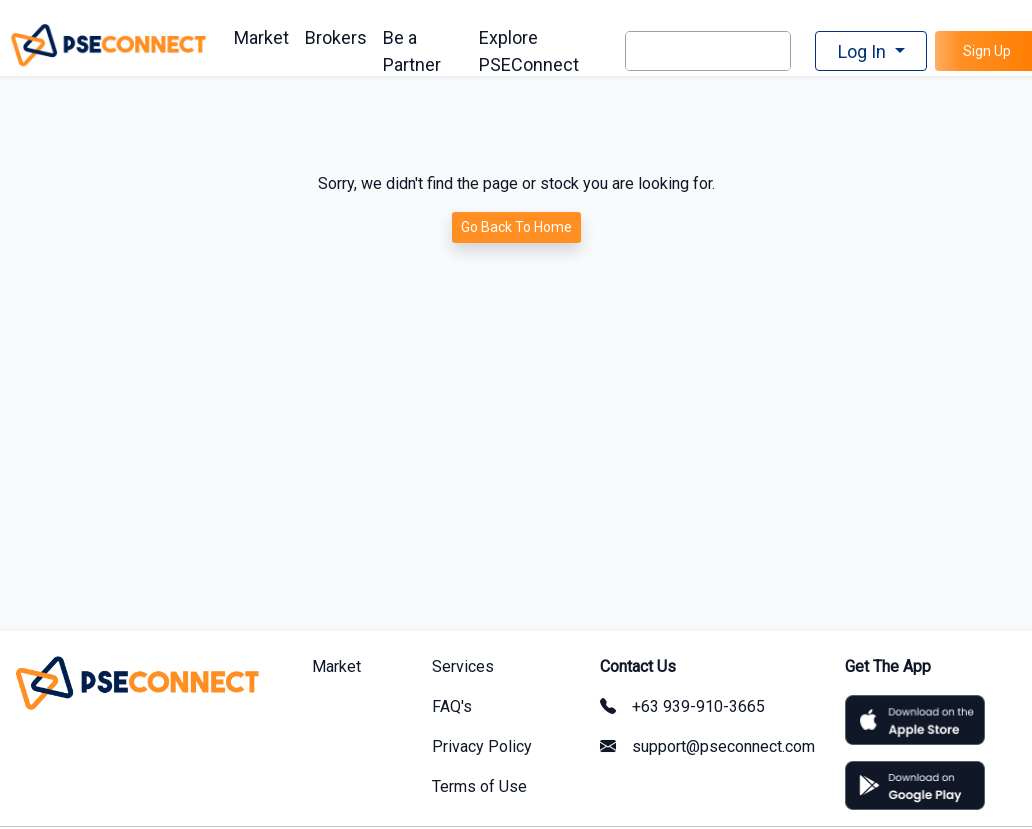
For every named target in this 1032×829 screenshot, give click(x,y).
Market (261, 37)
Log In (864, 51)
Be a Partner (412, 51)
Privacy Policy (482, 746)
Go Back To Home (516, 227)
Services (463, 666)
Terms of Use (479, 786)
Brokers (336, 37)
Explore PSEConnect (529, 51)
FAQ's (452, 706)
